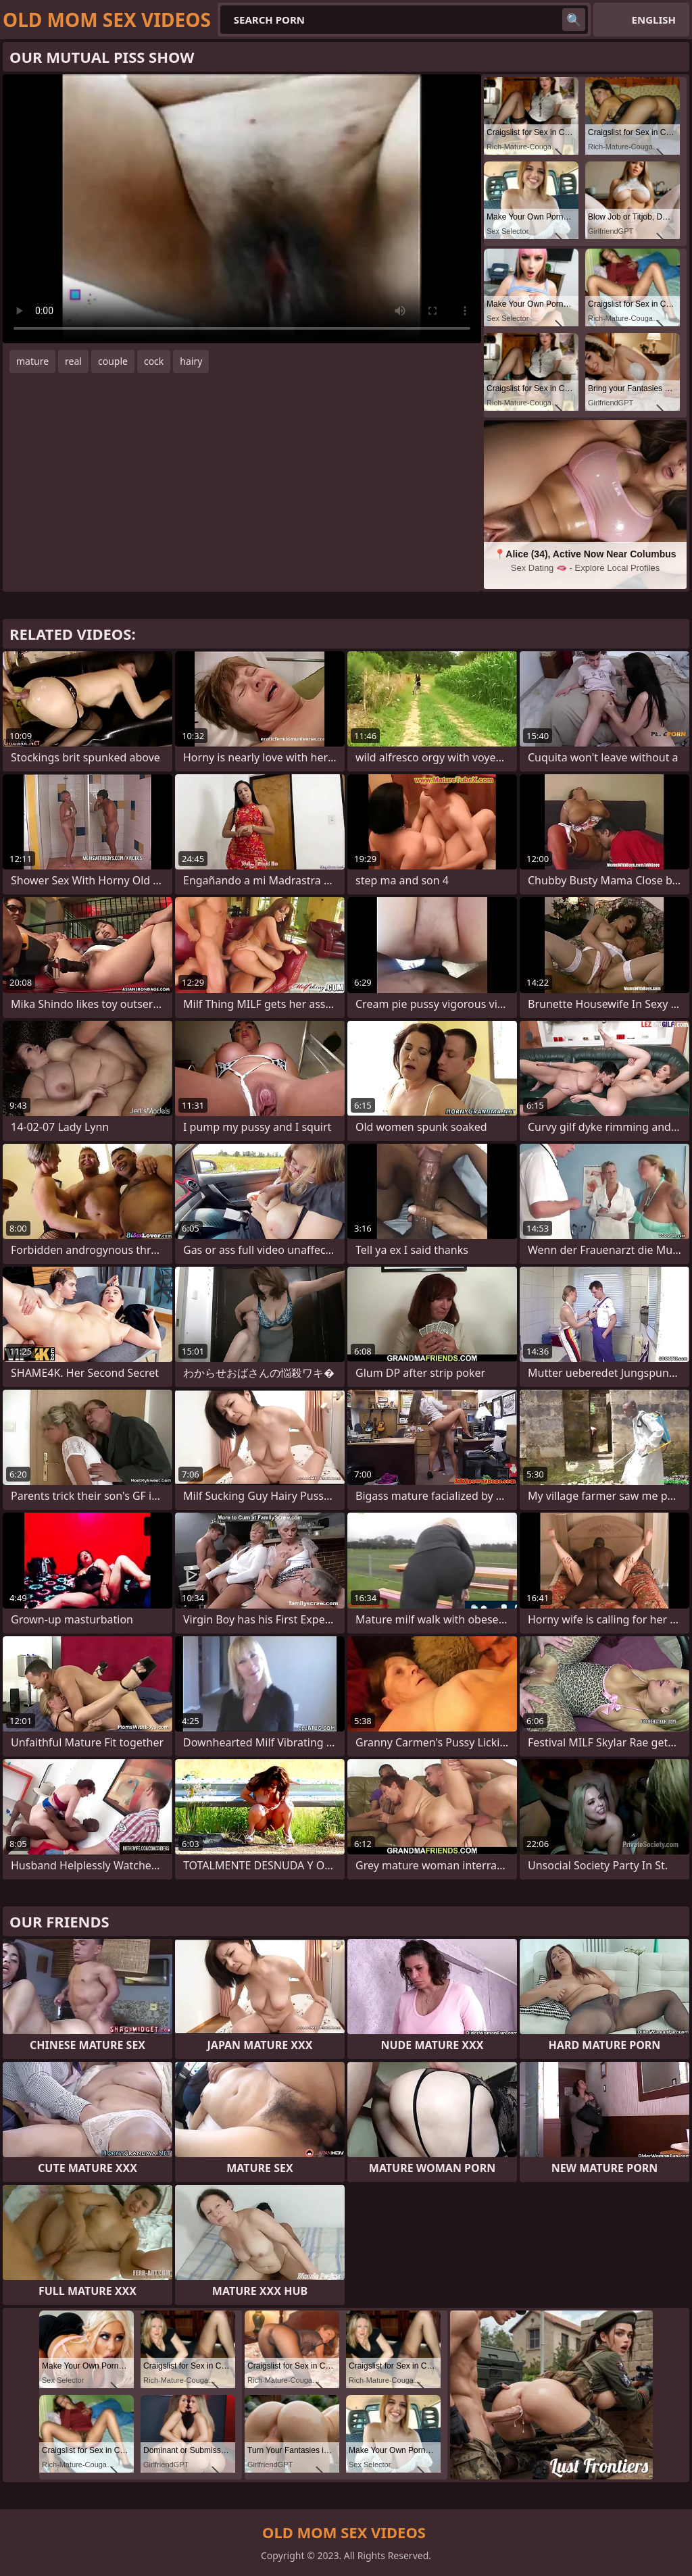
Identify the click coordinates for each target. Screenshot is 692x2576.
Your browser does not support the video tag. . (242, 208)
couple (113, 361)
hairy (191, 361)
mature (32, 361)
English (654, 19)
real (73, 361)
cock (154, 361)
